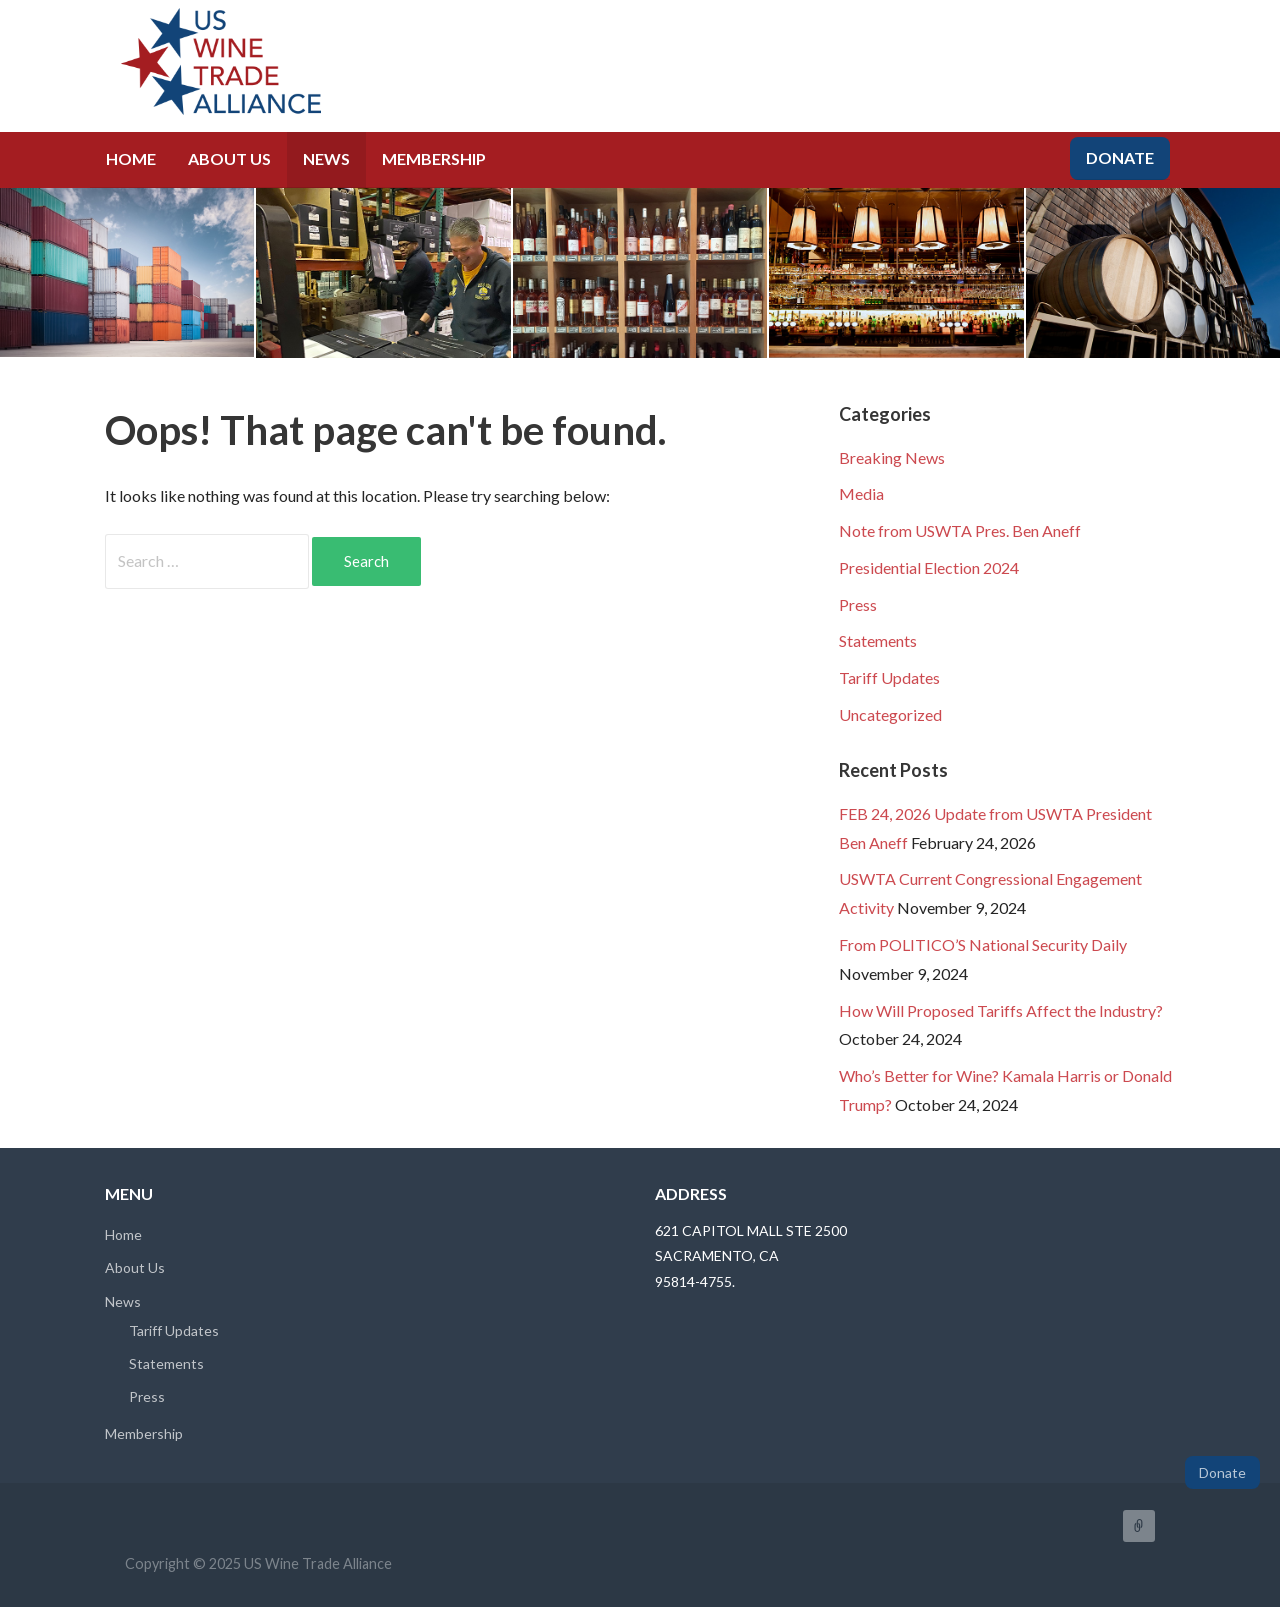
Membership (434, 158)
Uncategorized (890, 714)
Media (861, 493)
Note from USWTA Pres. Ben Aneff (960, 530)
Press (858, 604)
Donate (1120, 157)
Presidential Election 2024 (929, 567)
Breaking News (892, 457)
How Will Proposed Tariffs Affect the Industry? (1001, 1010)
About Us (229, 158)
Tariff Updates (889, 677)
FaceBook (1139, 1526)
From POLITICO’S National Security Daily (983, 944)
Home (131, 158)
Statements (878, 640)
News (326, 158)
